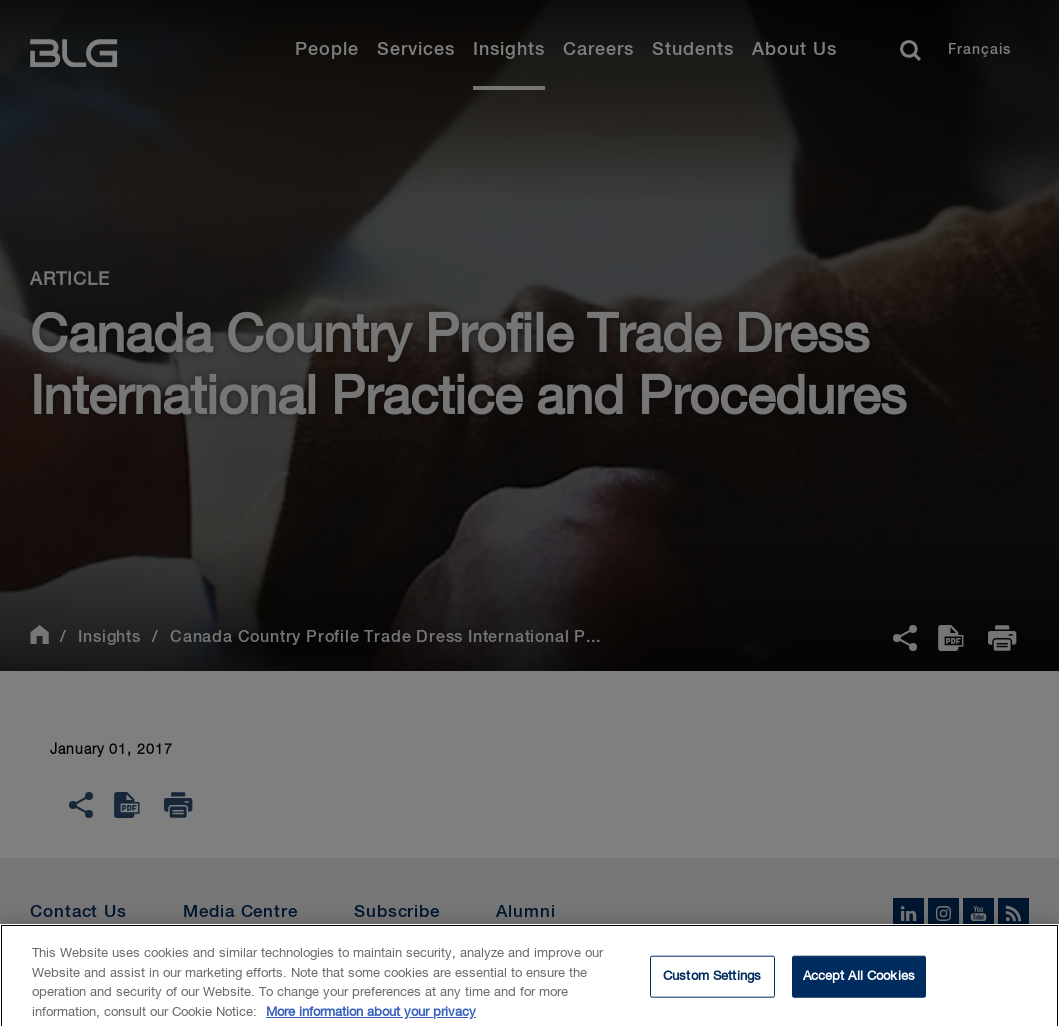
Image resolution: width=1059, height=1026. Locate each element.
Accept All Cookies (859, 982)
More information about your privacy (371, 1018)
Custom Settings (712, 982)
